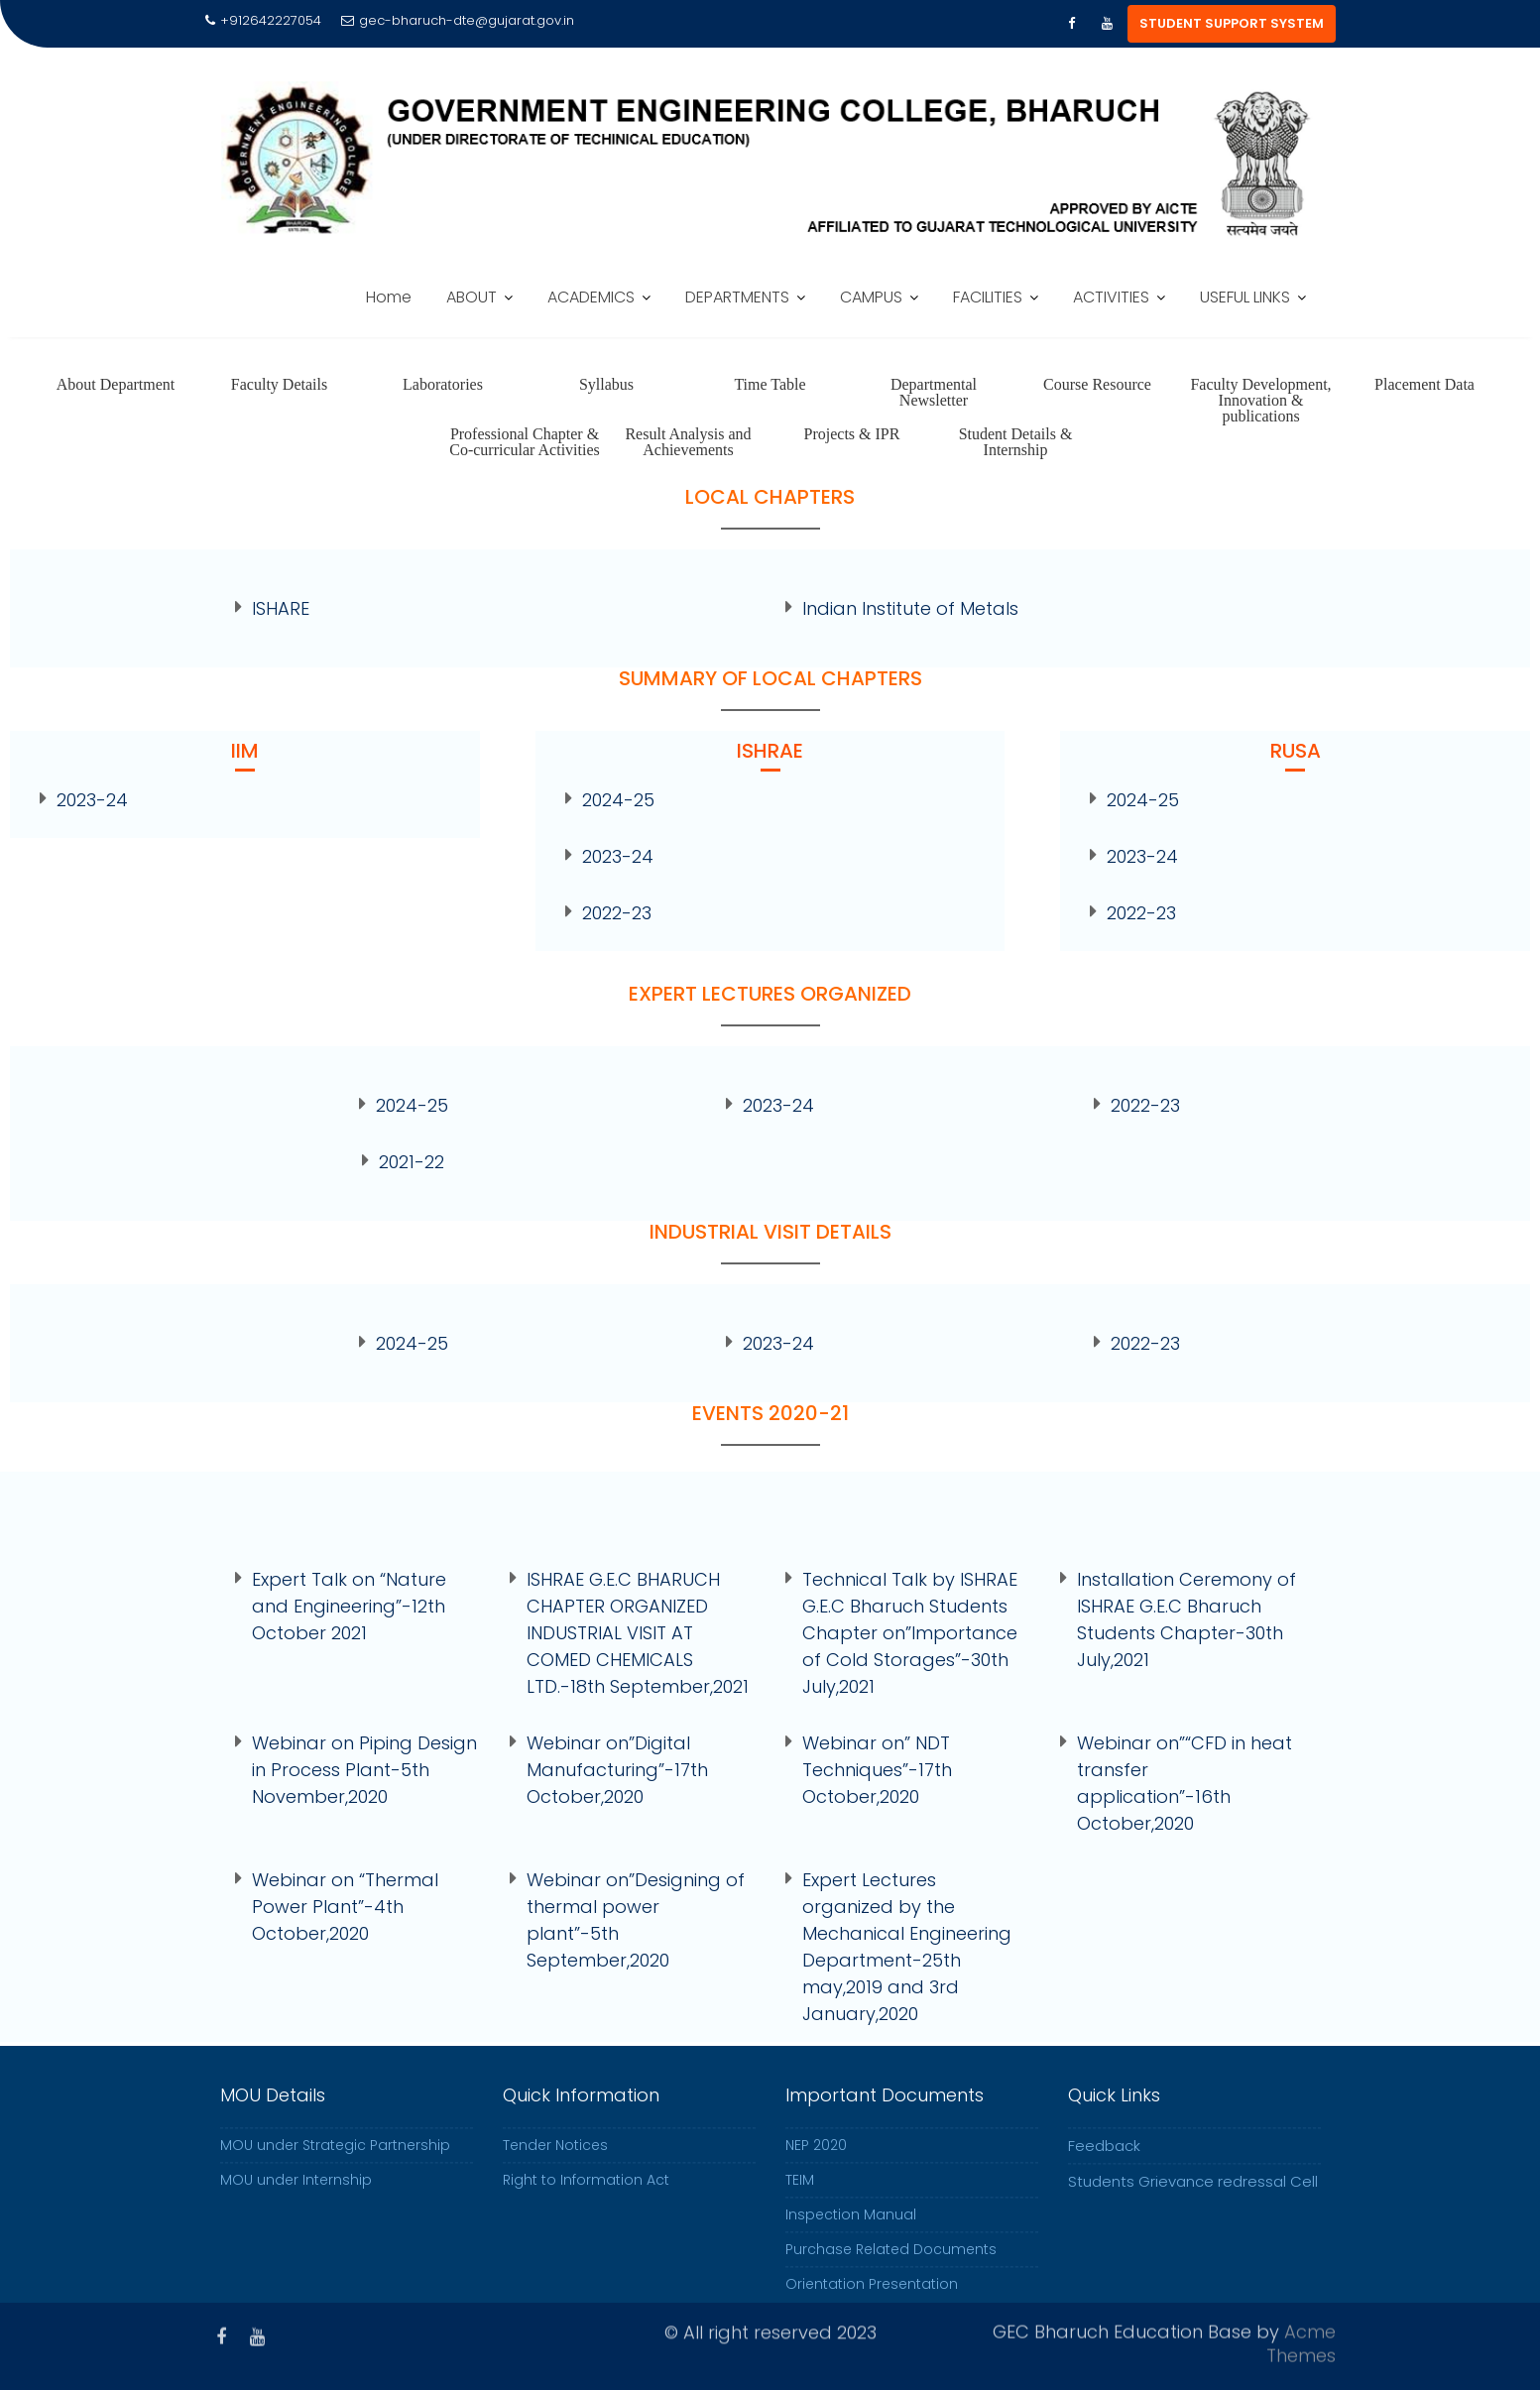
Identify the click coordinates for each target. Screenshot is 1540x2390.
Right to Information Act (586, 2200)
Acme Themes (1301, 2340)
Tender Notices (555, 2165)
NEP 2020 (816, 2165)
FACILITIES (987, 297)
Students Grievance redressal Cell (1193, 2201)
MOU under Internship (296, 2200)
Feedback (1104, 2165)
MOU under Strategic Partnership (335, 2165)
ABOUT (471, 297)
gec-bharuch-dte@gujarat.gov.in (457, 20)
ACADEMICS (591, 297)
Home (389, 297)
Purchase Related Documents (891, 2269)
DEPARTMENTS (737, 297)
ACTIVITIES (1111, 297)
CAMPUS (871, 297)
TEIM (799, 2200)
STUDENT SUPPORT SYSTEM (1231, 23)
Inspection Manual (850, 2234)
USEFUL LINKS (1245, 297)
